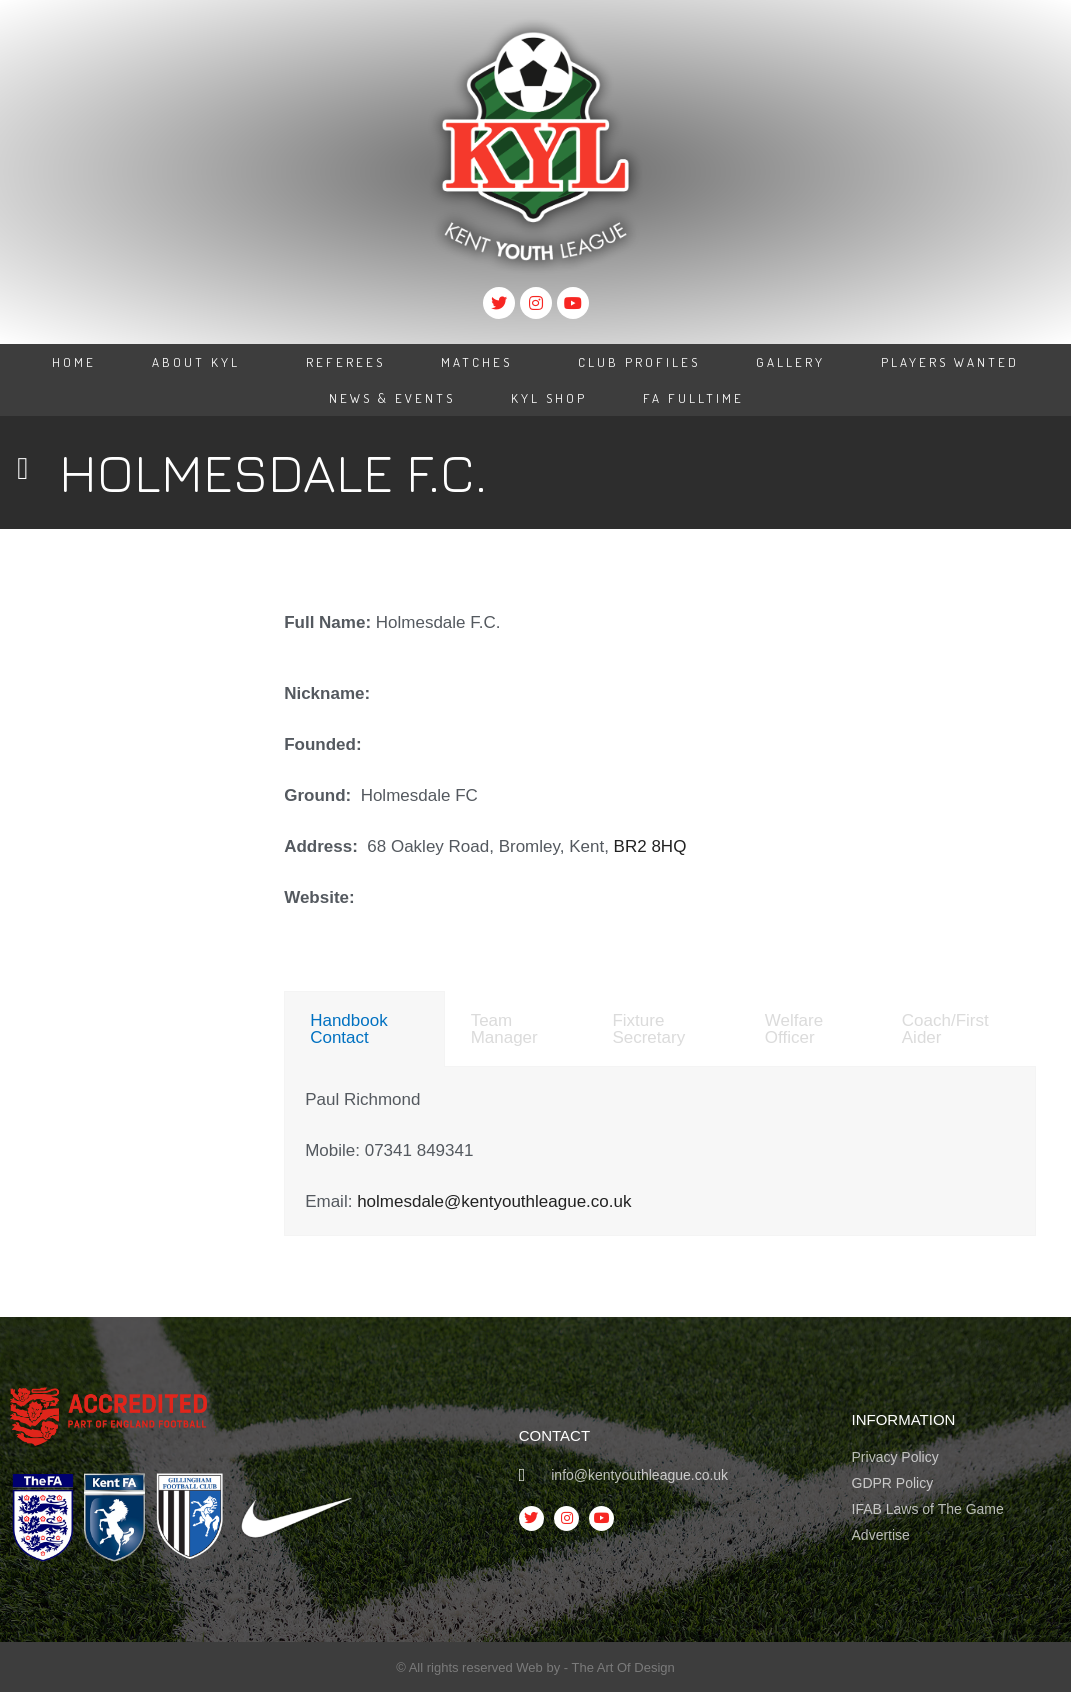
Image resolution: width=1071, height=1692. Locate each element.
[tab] (364, 1029)
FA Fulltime (693, 398)
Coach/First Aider (945, 1029)
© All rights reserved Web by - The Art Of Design (535, 1667)
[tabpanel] (660, 1151)
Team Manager (504, 1029)
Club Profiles (639, 362)
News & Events (392, 398)
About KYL (201, 362)
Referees (345, 362)
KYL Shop (549, 398)
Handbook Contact (349, 1029)
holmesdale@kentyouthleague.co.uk (494, 1201)
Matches (481, 362)
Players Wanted (950, 362)
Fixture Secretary (648, 1029)
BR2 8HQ (650, 846)
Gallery (790, 362)
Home (74, 362)
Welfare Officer (794, 1029)
